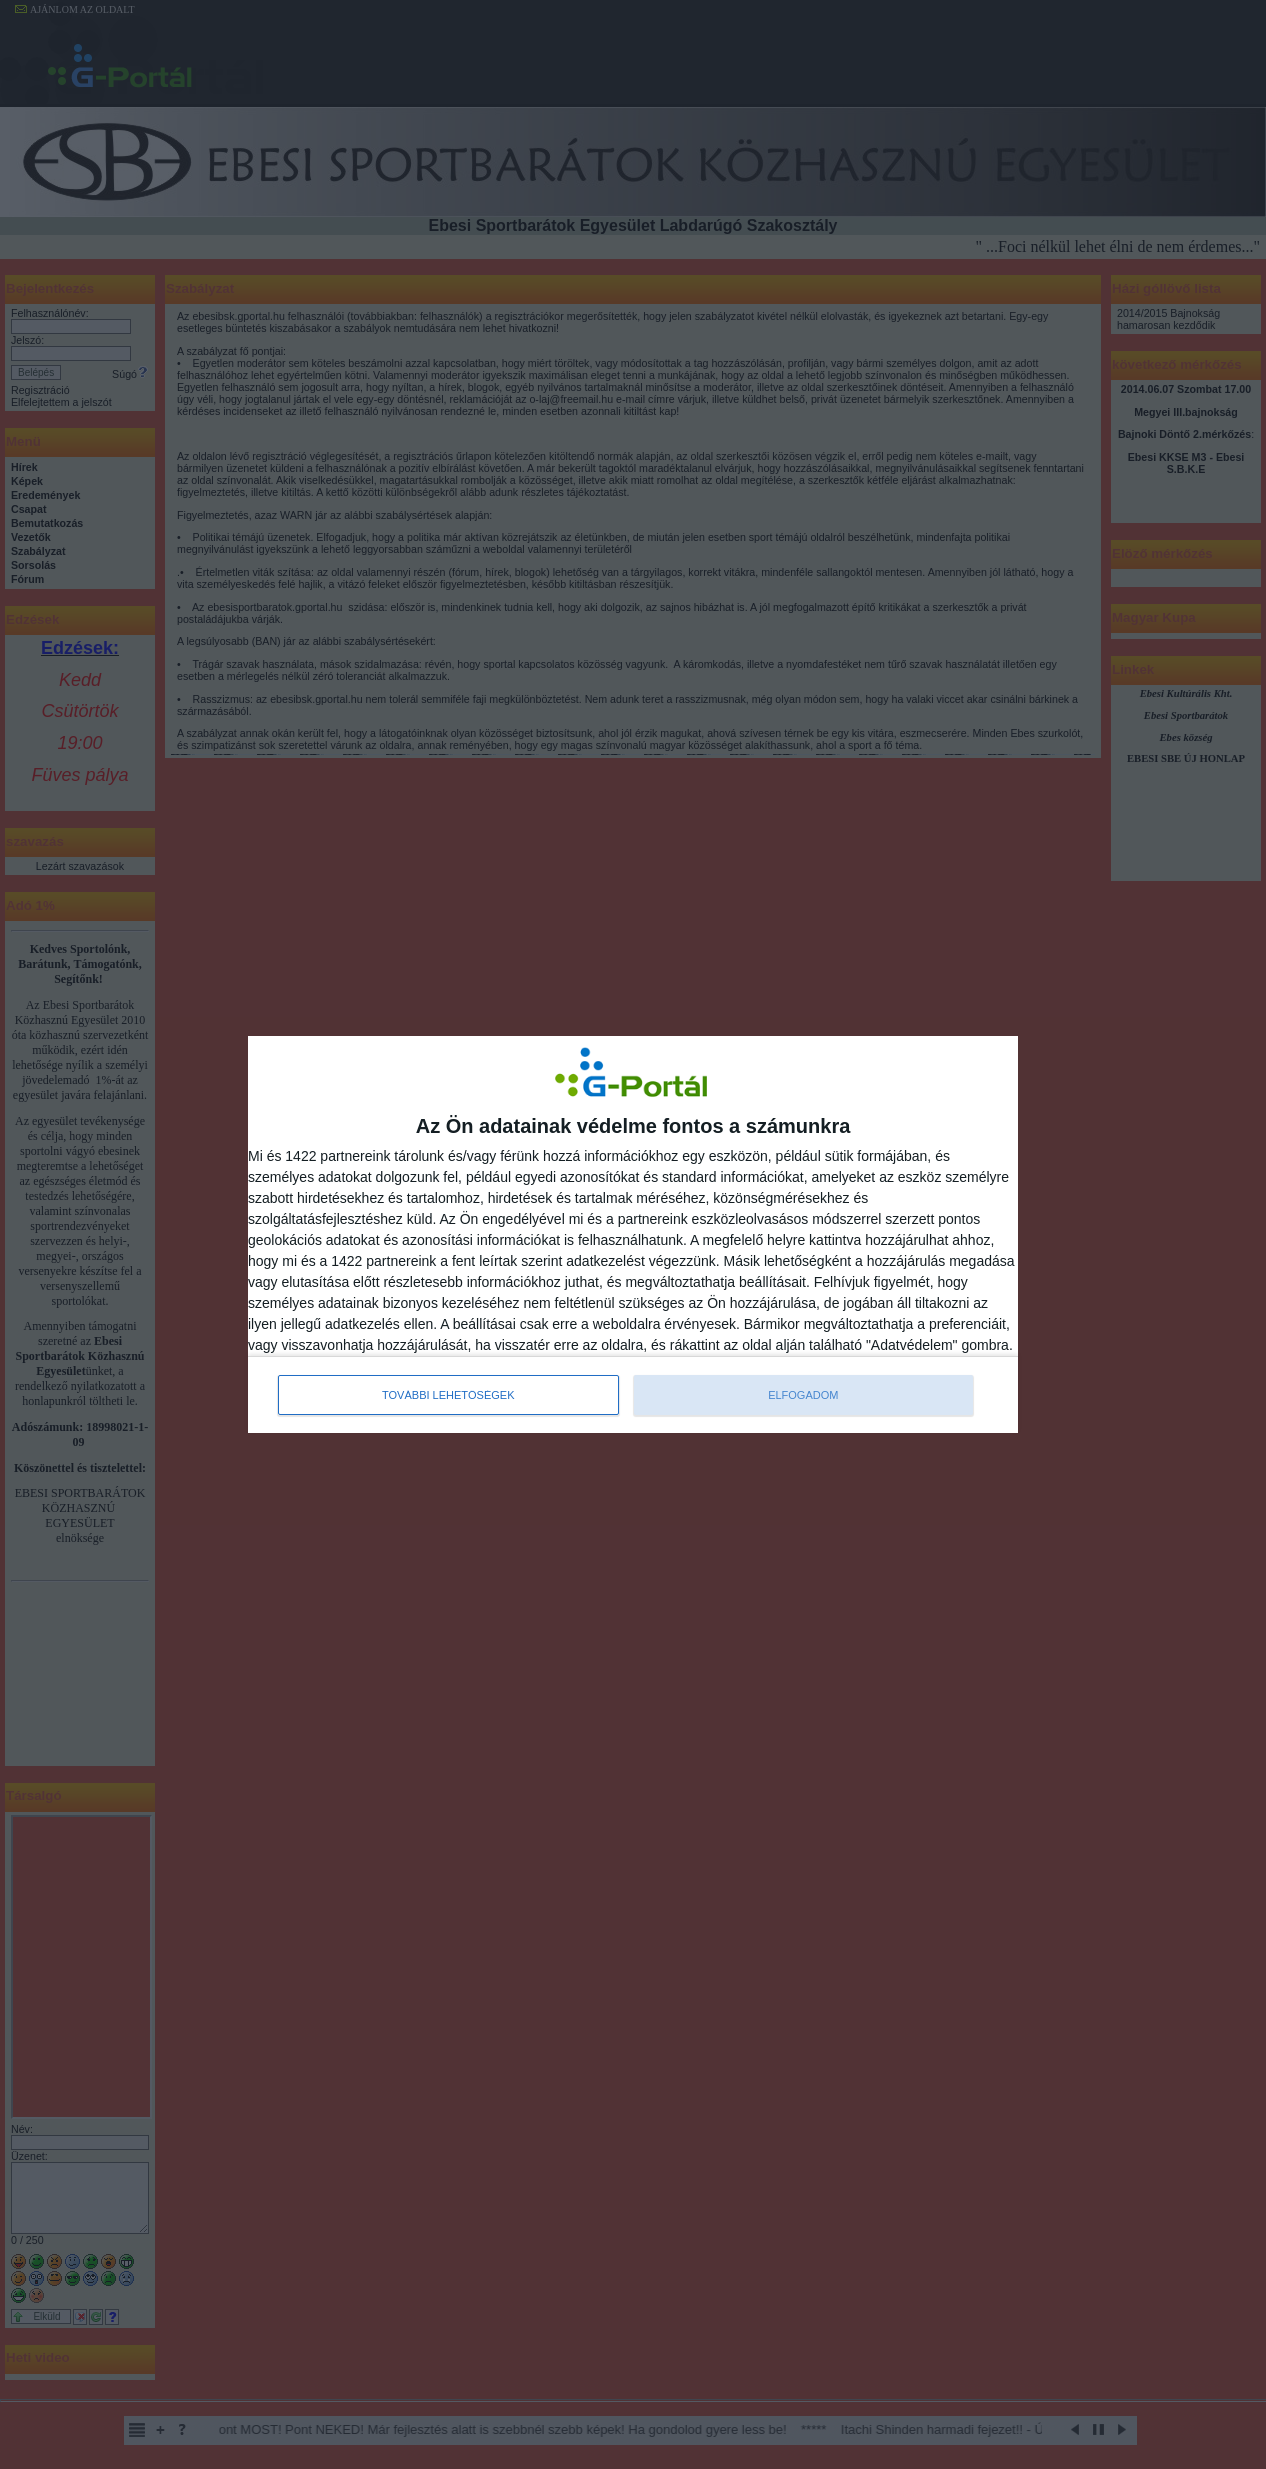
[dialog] (633, 1235)
